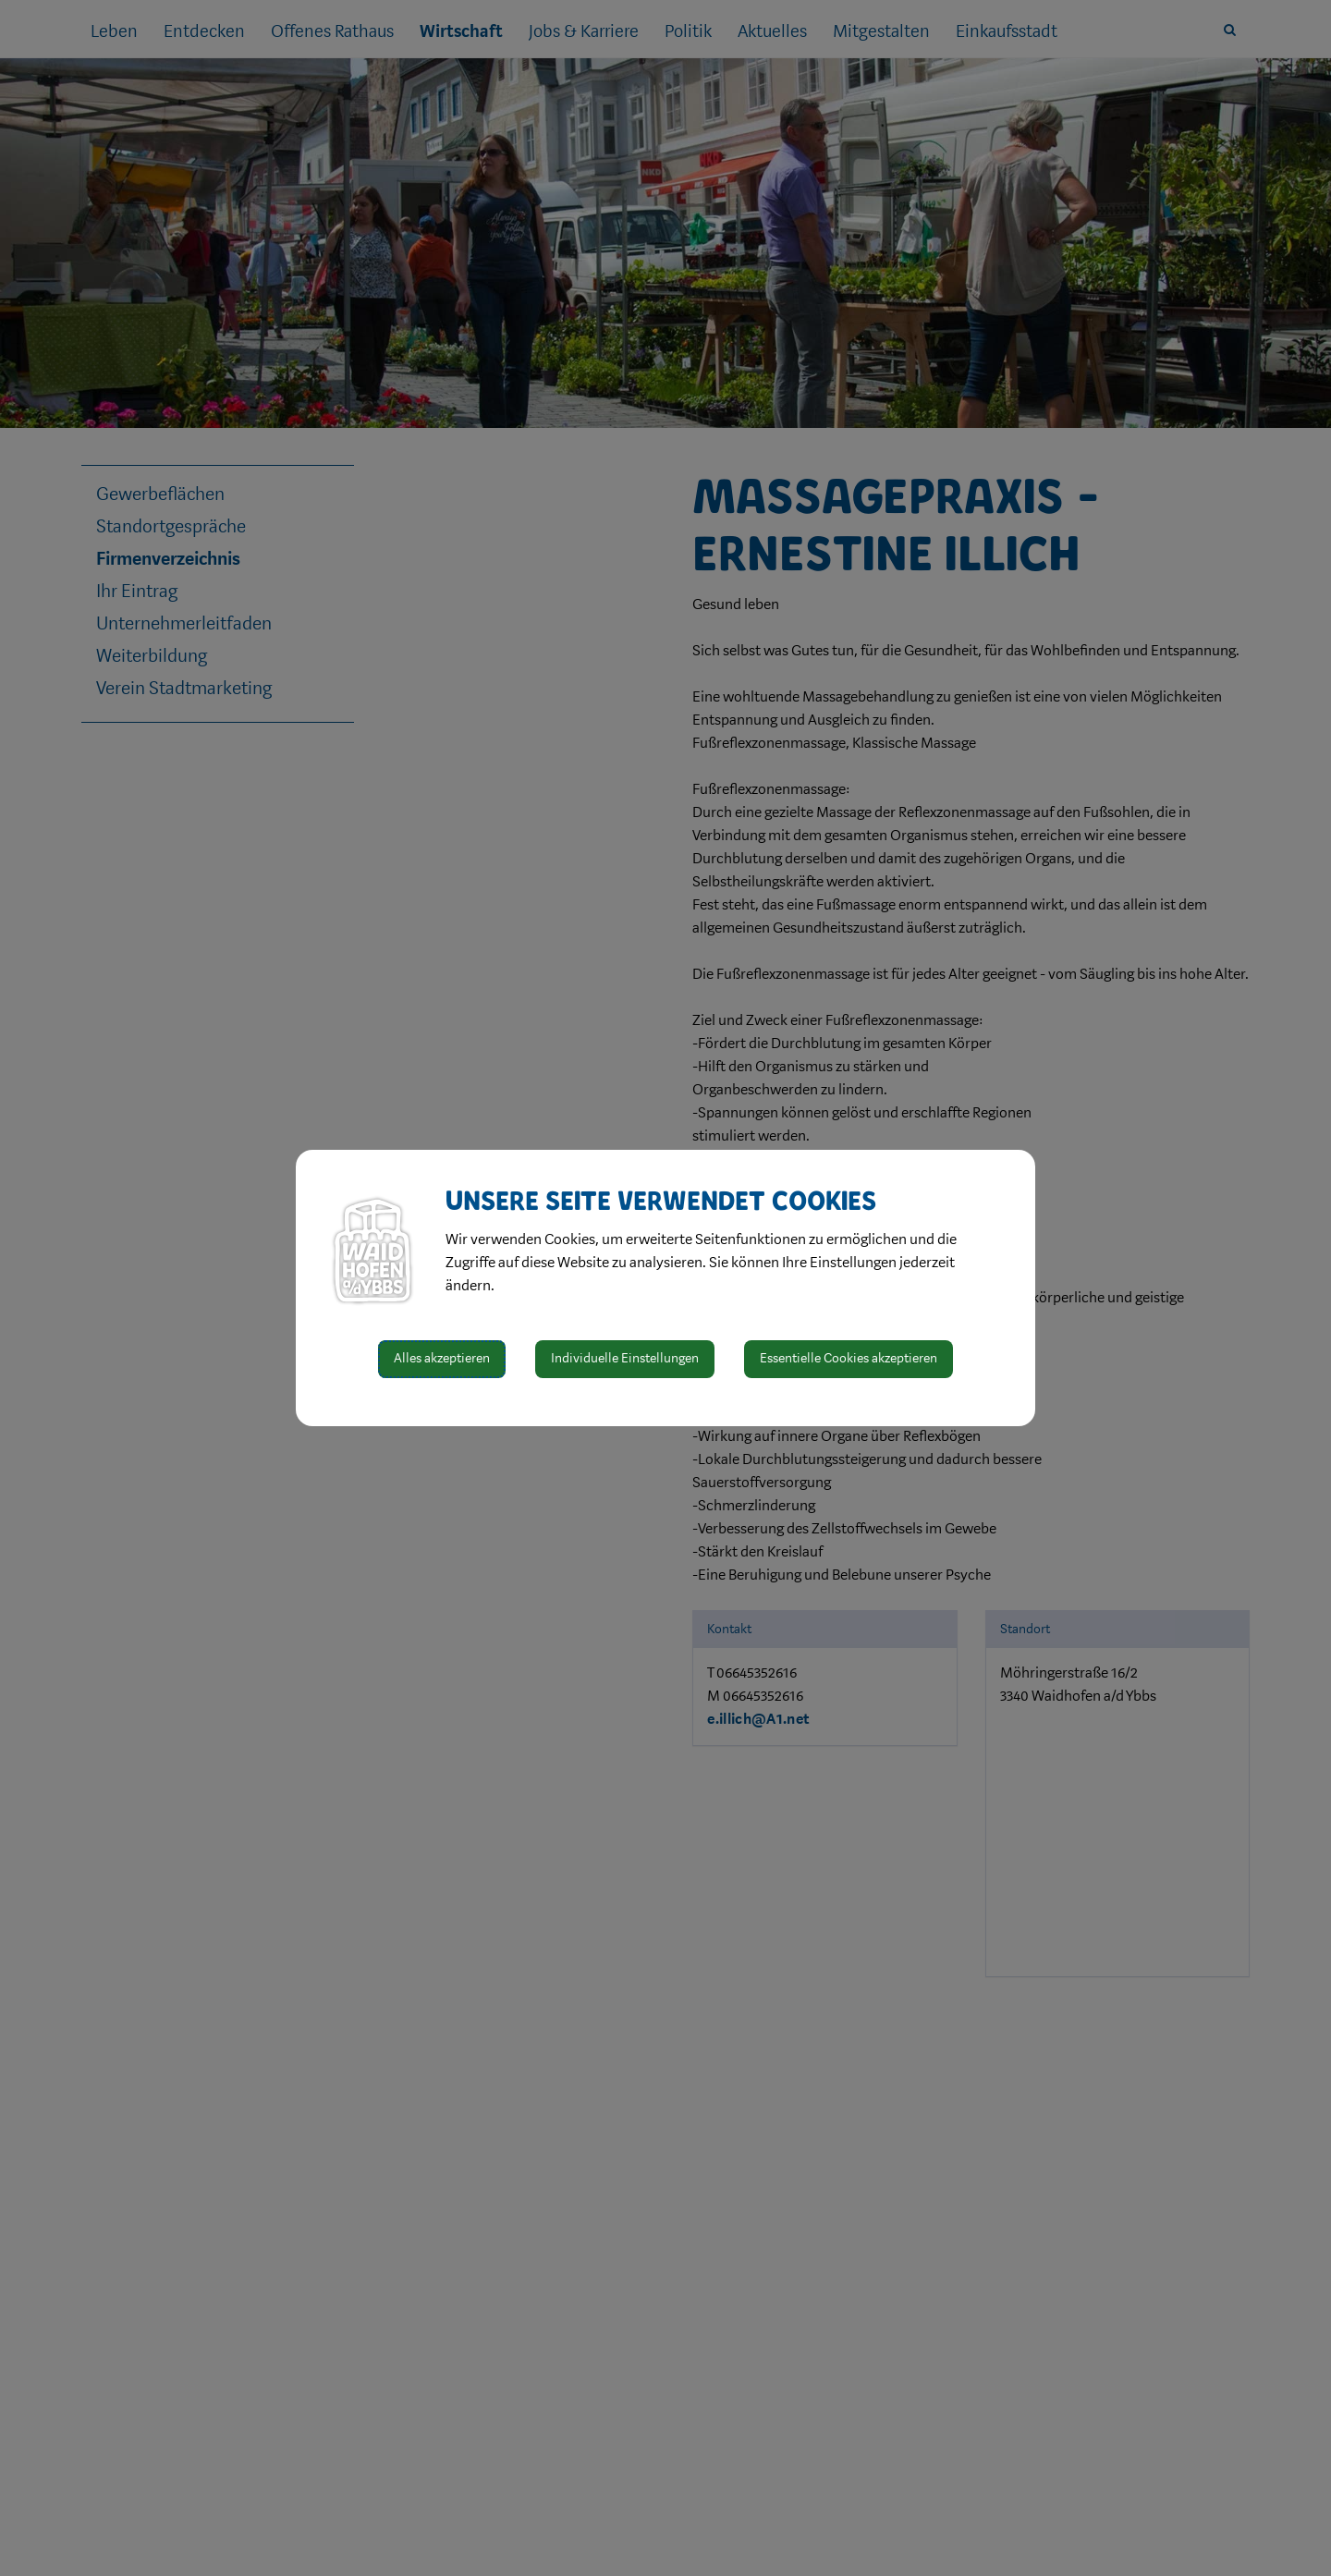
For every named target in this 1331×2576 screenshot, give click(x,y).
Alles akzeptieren (442, 1358)
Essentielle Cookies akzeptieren (848, 1358)
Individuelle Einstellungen (625, 1358)
